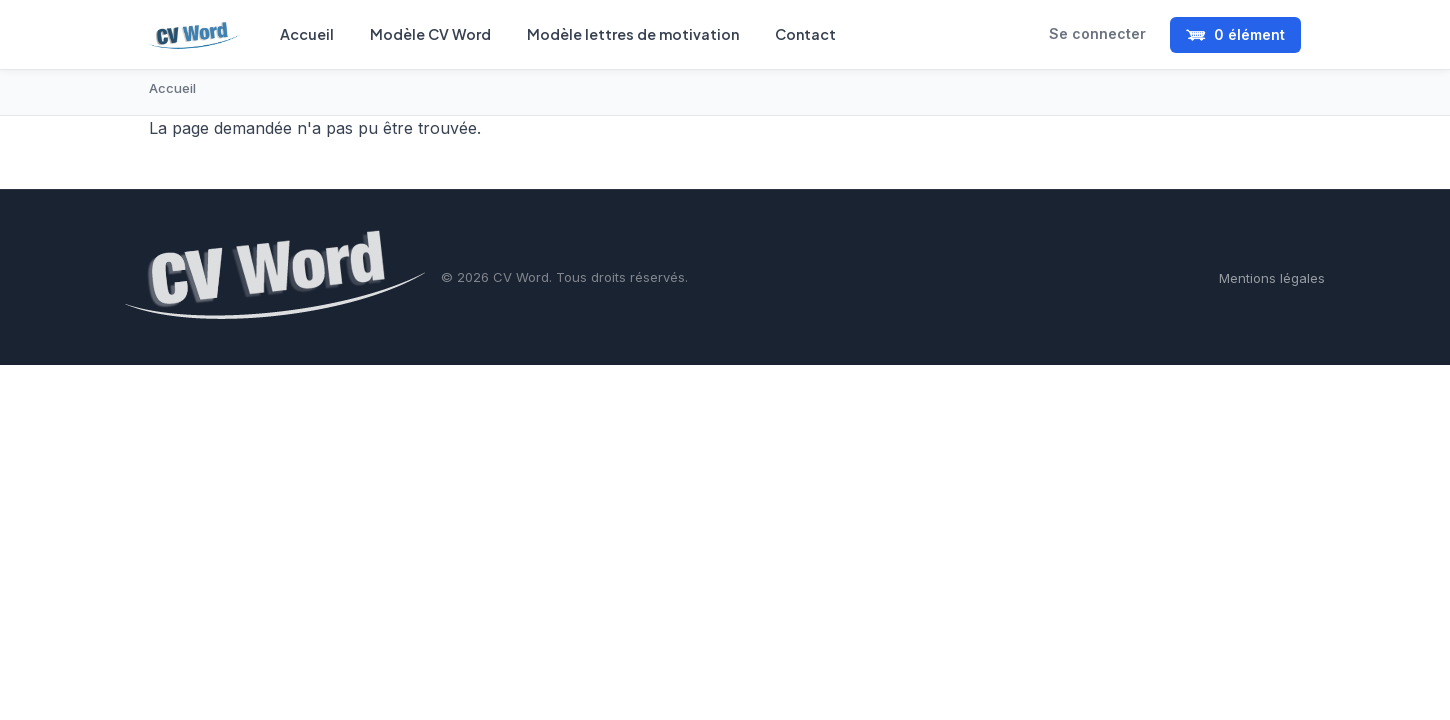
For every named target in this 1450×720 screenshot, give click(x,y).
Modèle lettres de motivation (633, 34)
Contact (805, 34)
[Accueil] (194, 35)
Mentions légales (1272, 278)
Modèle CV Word (430, 34)
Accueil (307, 34)
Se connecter (1097, 33)
